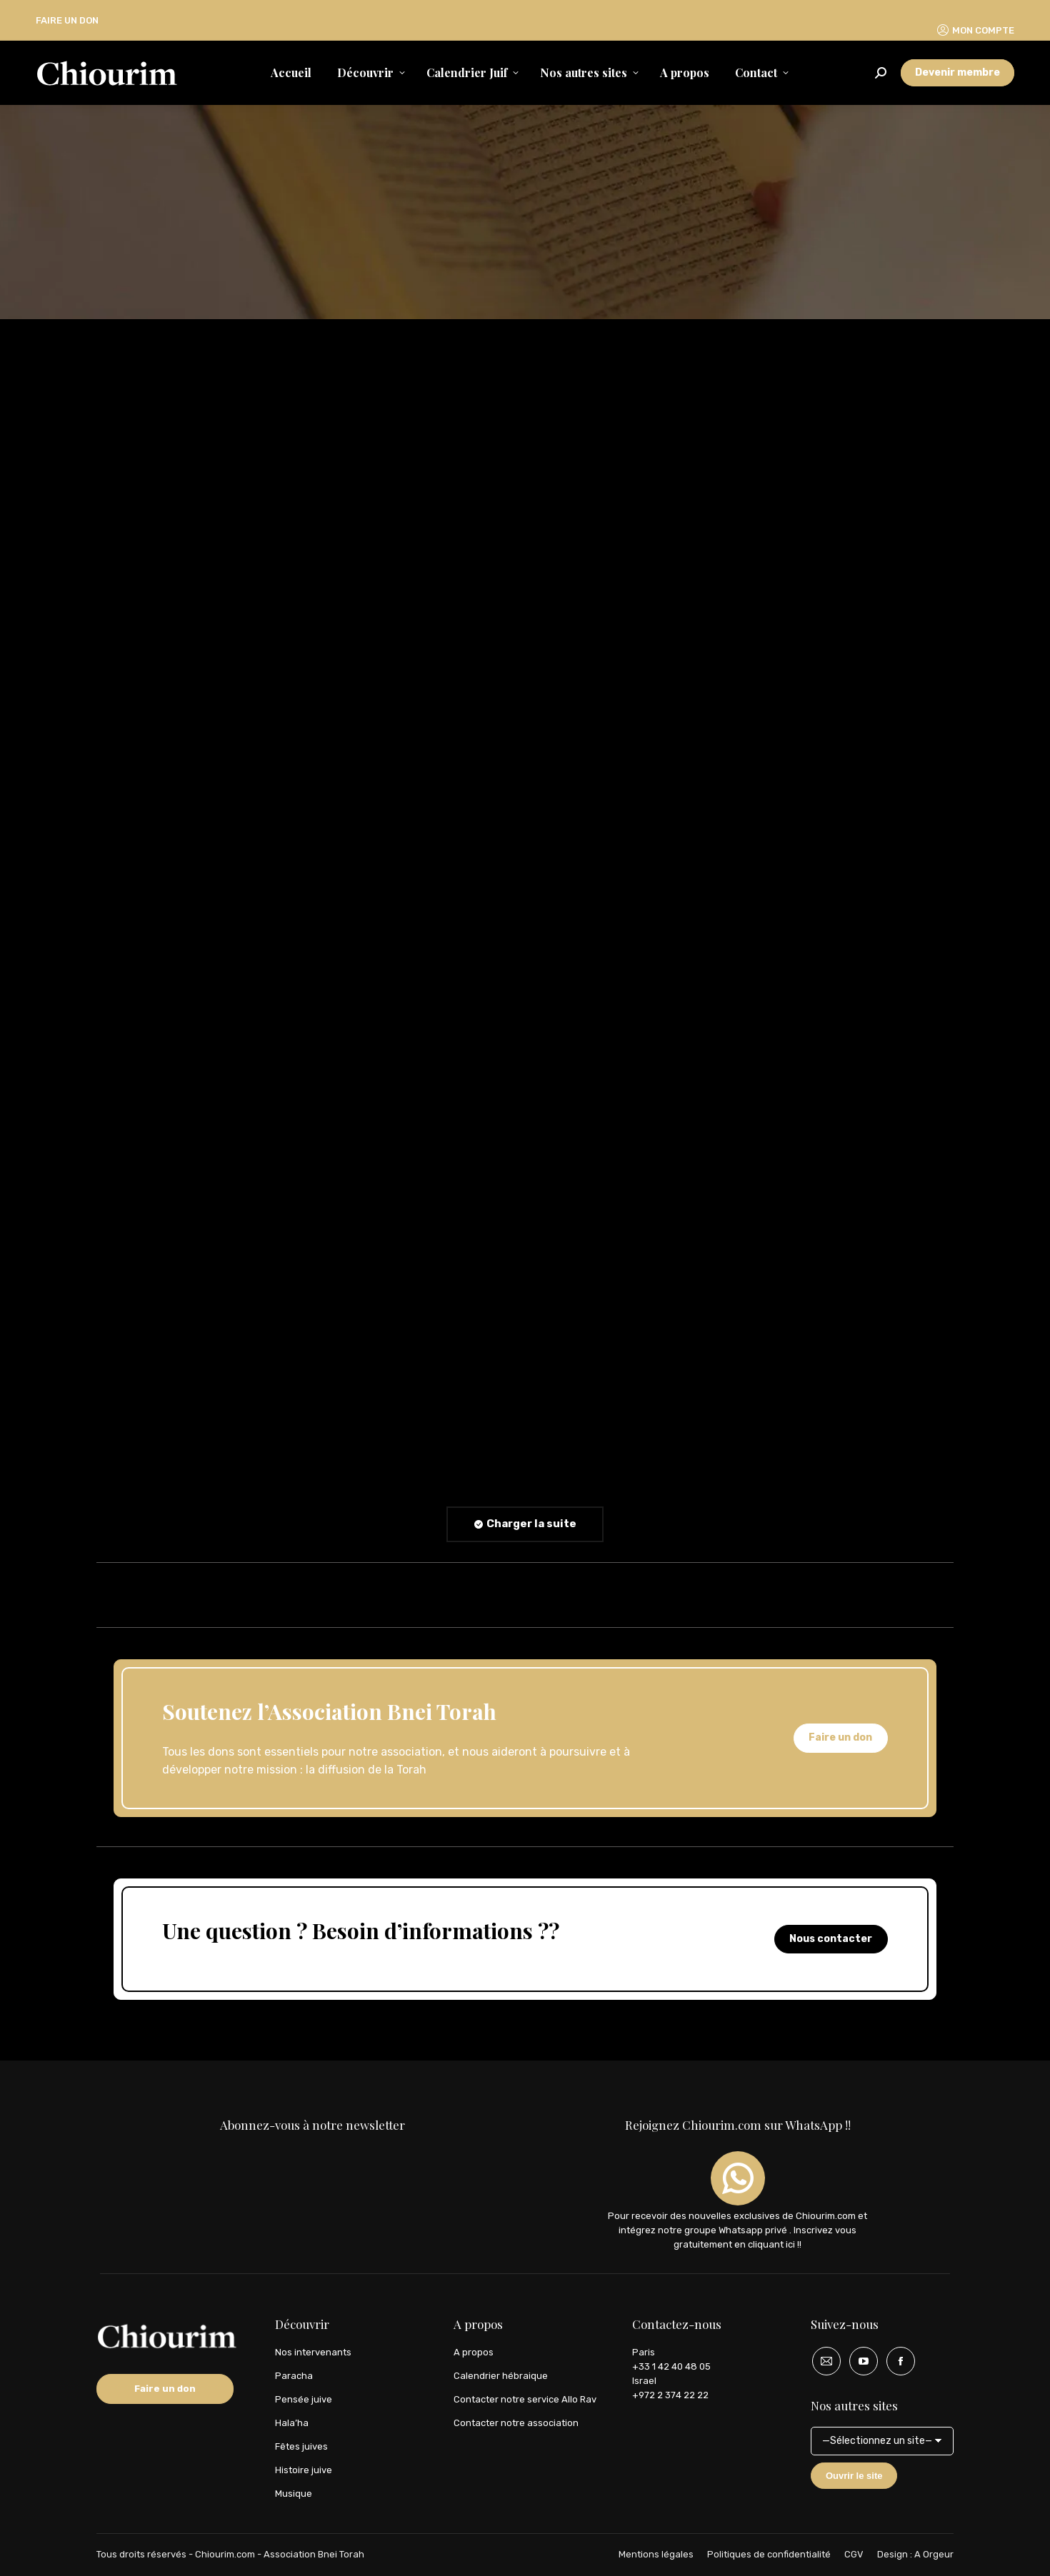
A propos (474, 2352)
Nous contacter (830, 1939)
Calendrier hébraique (501, 2375)
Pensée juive (303, 2399)
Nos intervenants (313, 2352)
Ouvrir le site (854, 2475)
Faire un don (840, 1737)
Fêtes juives (301, 2446)
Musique (293, 2493)
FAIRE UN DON (67, 20)
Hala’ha (292, 2422)
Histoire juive (303, 2470)
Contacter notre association (516, 2422)
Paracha (294, 2375)
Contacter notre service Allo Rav (525, 2399)
